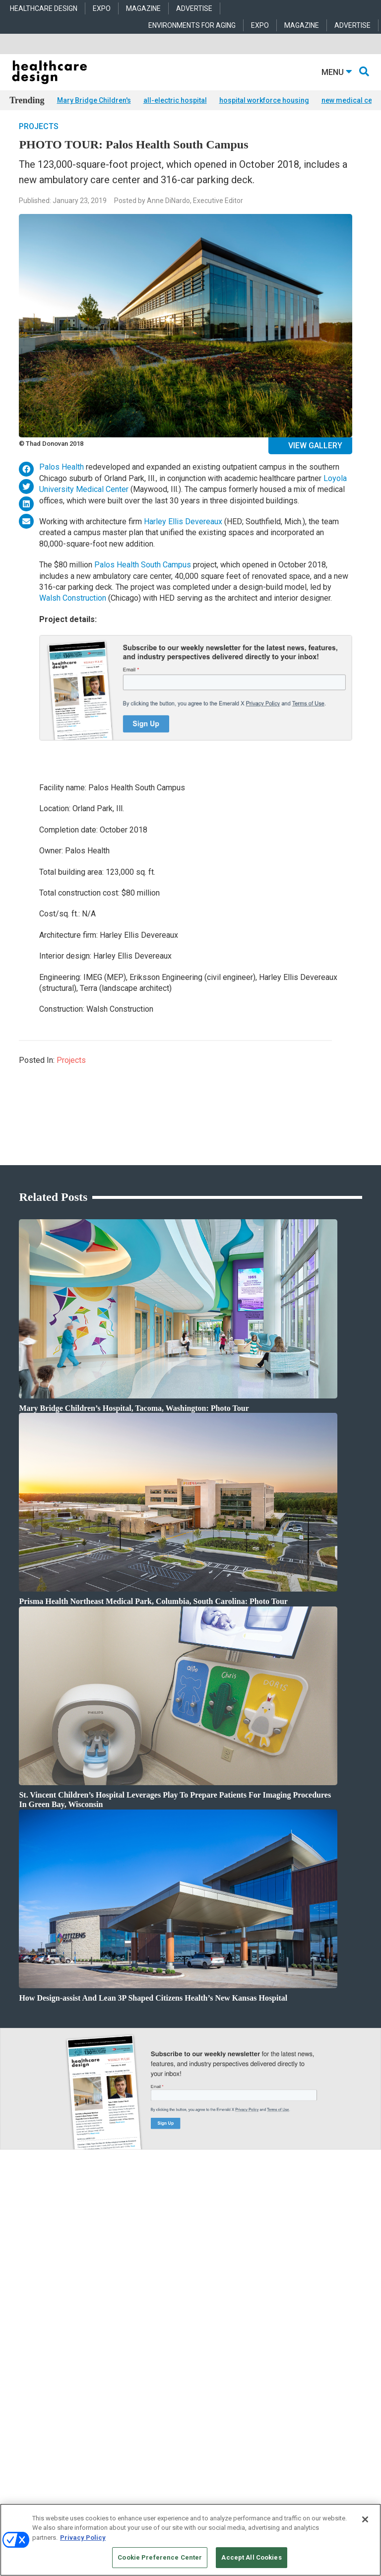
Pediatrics (143, 2351)
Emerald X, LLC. (175, 2501)
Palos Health (61, 482)
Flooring (261, 2313)
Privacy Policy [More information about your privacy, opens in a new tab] (83, 2537)
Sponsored (23, 2326)
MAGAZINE (143, 8)
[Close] (365, 2519)
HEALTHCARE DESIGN (43, 8)
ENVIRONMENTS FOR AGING (192, 25)
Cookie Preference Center (160, 2557)
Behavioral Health (152, 2313)
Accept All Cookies (251, 2557)
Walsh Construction (72, 613)
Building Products (275, 2301)
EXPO (102, 8)
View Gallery (315, 460)
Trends (18, 2313)
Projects (39, 140)
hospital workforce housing (264, 100)
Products (21, 2289)
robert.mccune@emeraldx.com (51, 2439)
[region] (190, 2540)
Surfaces (262, 2338)
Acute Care (144, 2289)
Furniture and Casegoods (284, 2326)
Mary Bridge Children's (94, 100)
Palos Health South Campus (142, 579)
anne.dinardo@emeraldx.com (50, 2407)
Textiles (260, 2351)
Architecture (145, 2301)
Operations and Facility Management (178, 2338)
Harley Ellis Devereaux (183, 536)
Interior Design (149, 2326)
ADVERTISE (194, 8)
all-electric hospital (175, 100)
